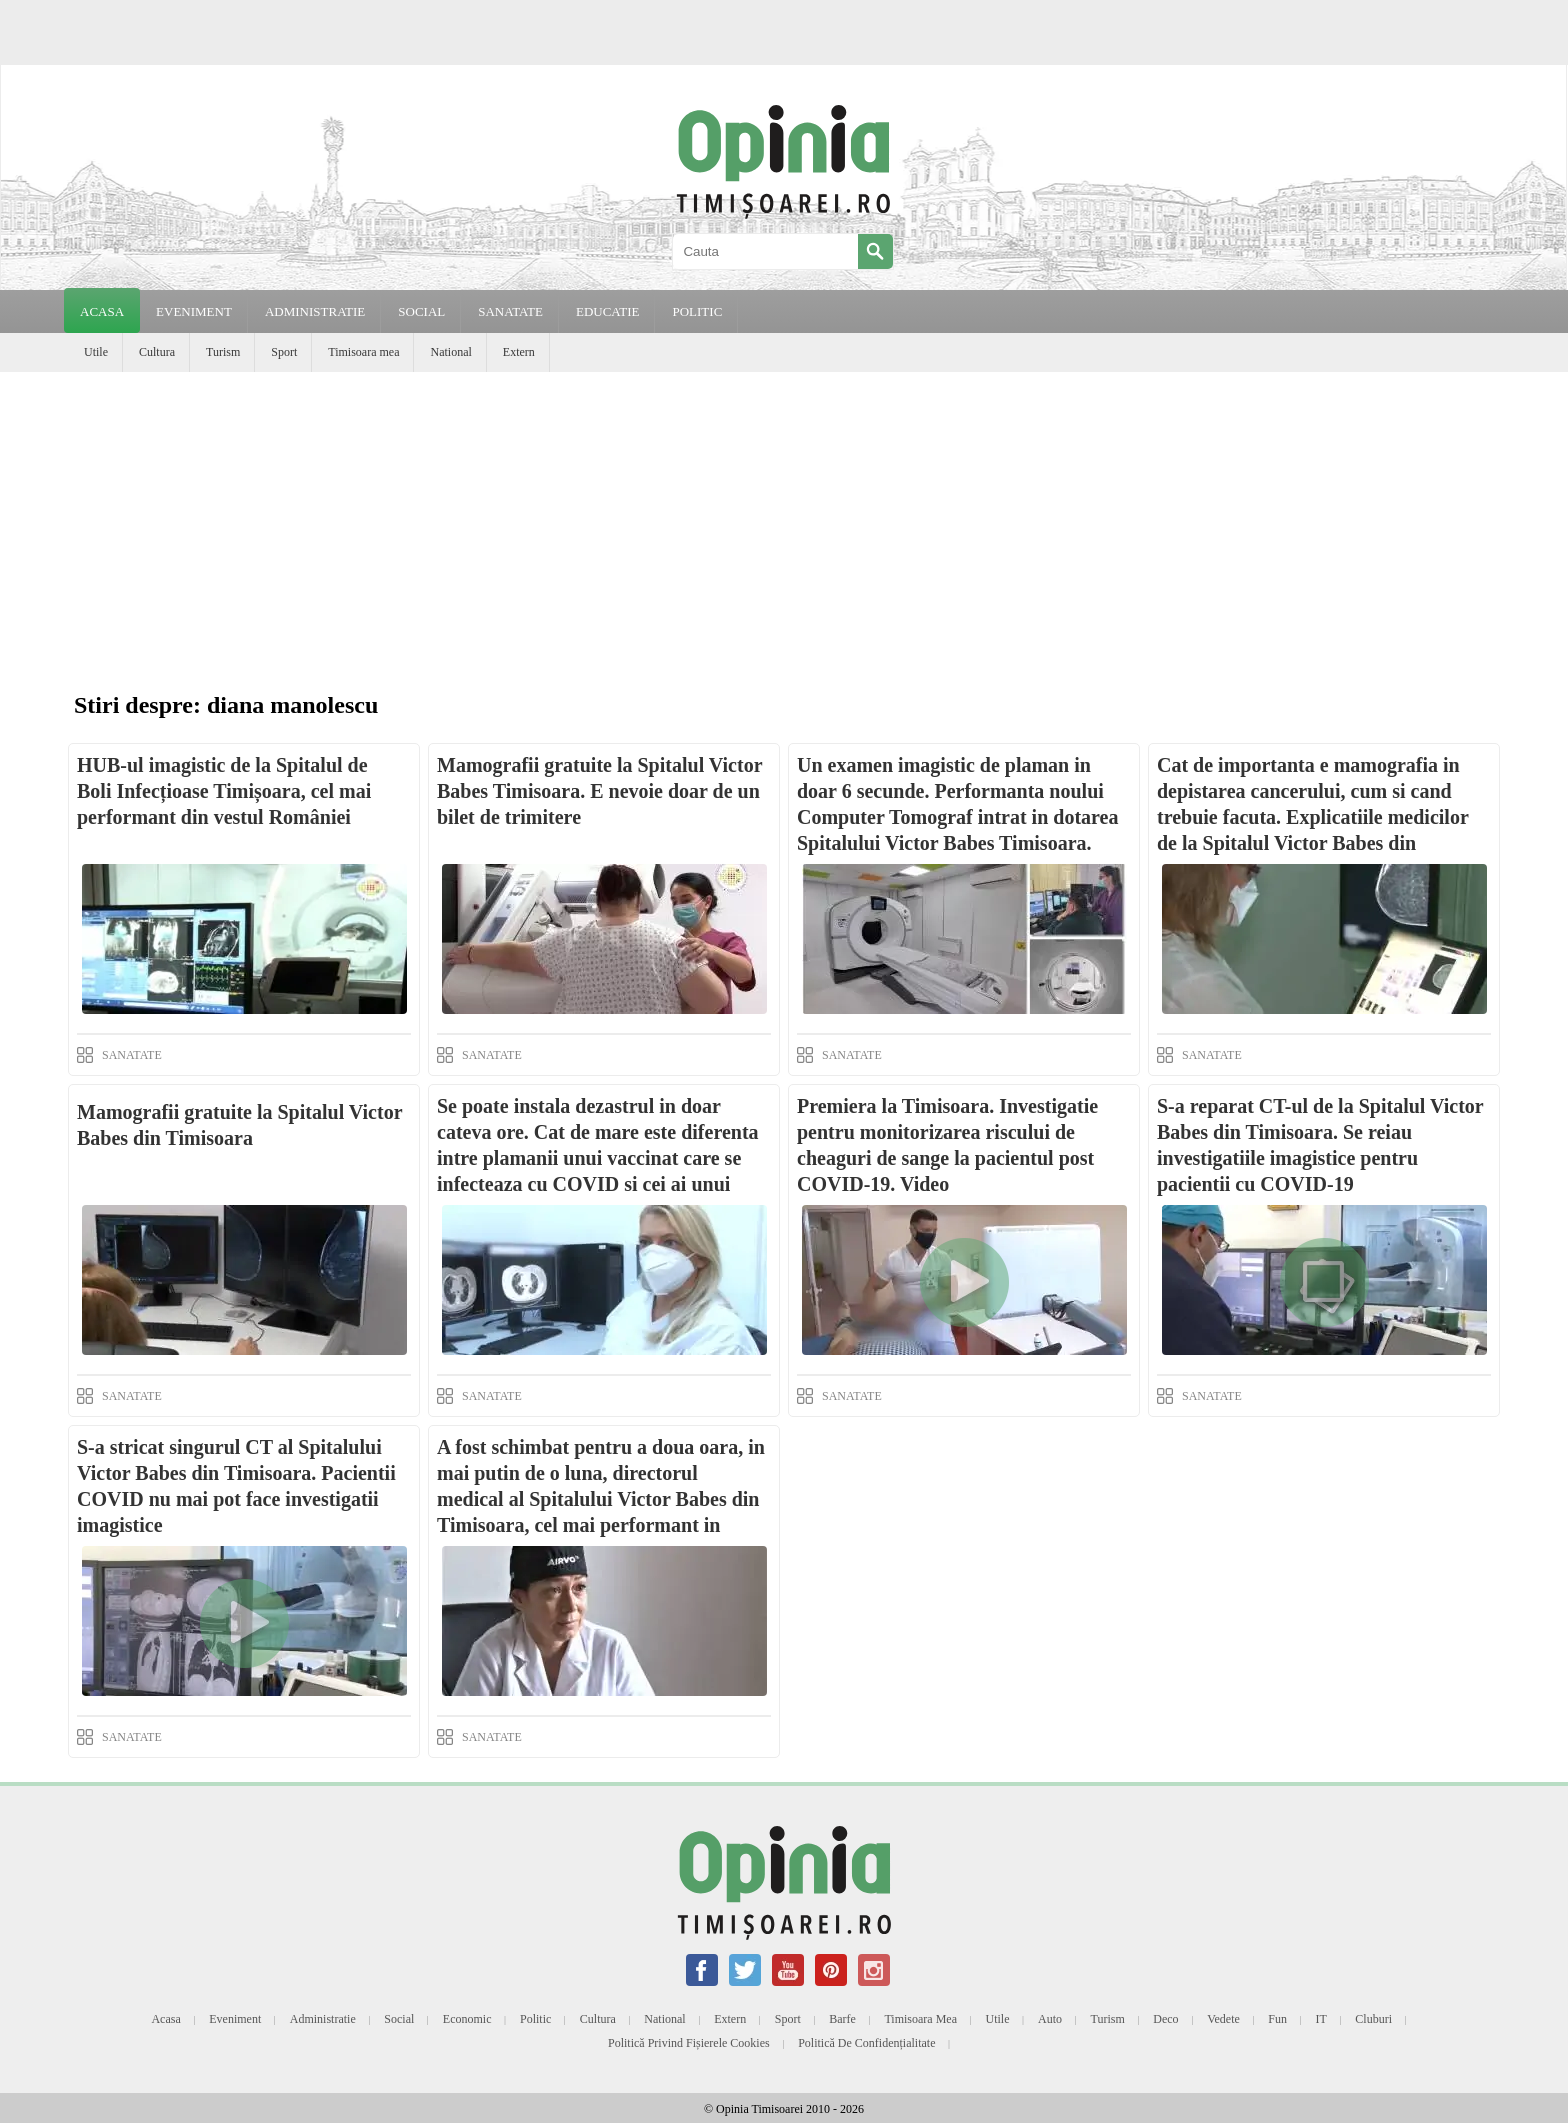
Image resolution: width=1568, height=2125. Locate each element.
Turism (223, 352)
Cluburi (1373, 2019)
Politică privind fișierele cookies (689, 2043)
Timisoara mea (363, 352)
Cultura (157, 352)
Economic (467, 2019)
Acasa (102, 311)
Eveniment (235, 2019)
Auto (1050, 2019)
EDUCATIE (608, 311)
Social (399, 2019)
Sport (284, 352)
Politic (535, 2019)
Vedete (1223, 2019)
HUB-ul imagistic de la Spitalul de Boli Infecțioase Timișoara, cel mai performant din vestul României (224, 791)
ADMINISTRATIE (315, 311)
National (450, 352)
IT (1321, 2019)
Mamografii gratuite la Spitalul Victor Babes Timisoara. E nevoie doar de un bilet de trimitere (599, 791)
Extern (519, 352)
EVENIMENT (194, 311)
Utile (96, 352)
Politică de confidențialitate (866, 2043)
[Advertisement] (784, 522)
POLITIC (697, 311)
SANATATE (510, 311)
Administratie (323, 2019)
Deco (1165, 2019)
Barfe (842, 2019)
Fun (1277, 2019)
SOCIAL (421, 311)
